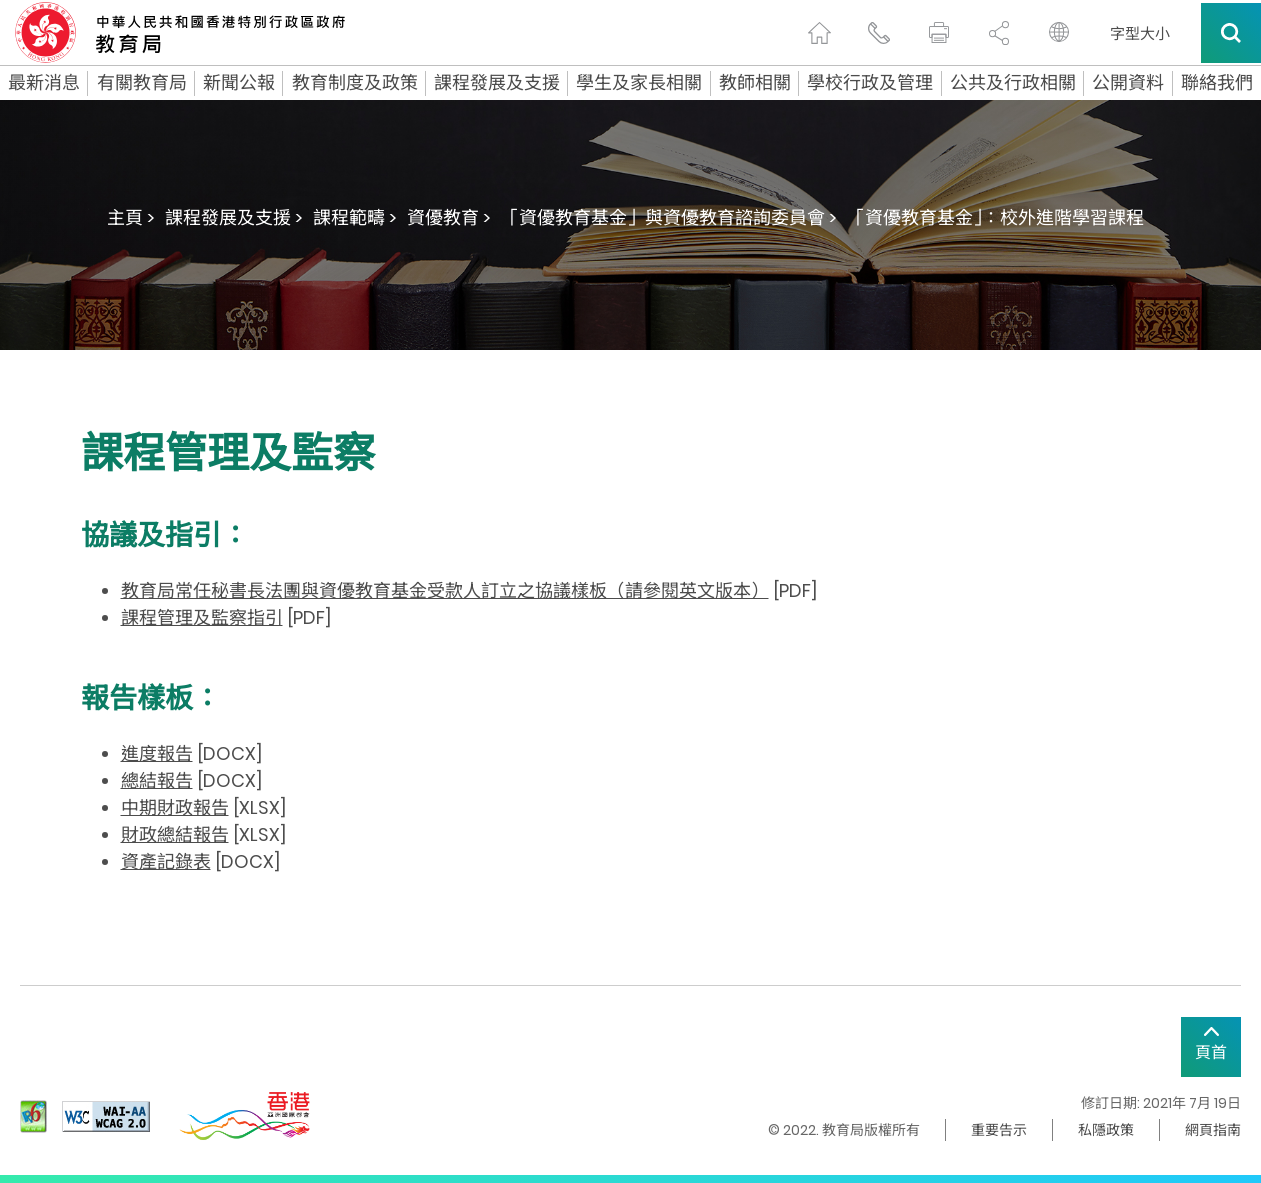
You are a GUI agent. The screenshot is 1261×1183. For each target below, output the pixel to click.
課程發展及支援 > (234, 217)
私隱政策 (1106, 1130)
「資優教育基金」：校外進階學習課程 (995, 217)
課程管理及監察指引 (202, 617)
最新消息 (44, 83)
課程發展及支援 (497, 83)
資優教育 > (449, 217)
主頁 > (131, 217)
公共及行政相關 (1013, 83)
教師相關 (755, 83)
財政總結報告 (175, 834)
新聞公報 (239, 83)
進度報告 (157, 753)
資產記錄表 (166, 861)
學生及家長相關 (639, 83)
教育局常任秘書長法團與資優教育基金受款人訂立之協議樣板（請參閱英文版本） (445, 590)
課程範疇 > (355, 217)
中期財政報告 (175, 807)
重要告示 (999, 1130)
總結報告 (157, 780)
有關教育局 (142, 83)
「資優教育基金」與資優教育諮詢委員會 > (669, 217)
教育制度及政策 (355, 83)
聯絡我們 (1217, 83)
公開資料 (1128, 83)
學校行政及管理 (870, 83)
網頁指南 (1213, 1130)
